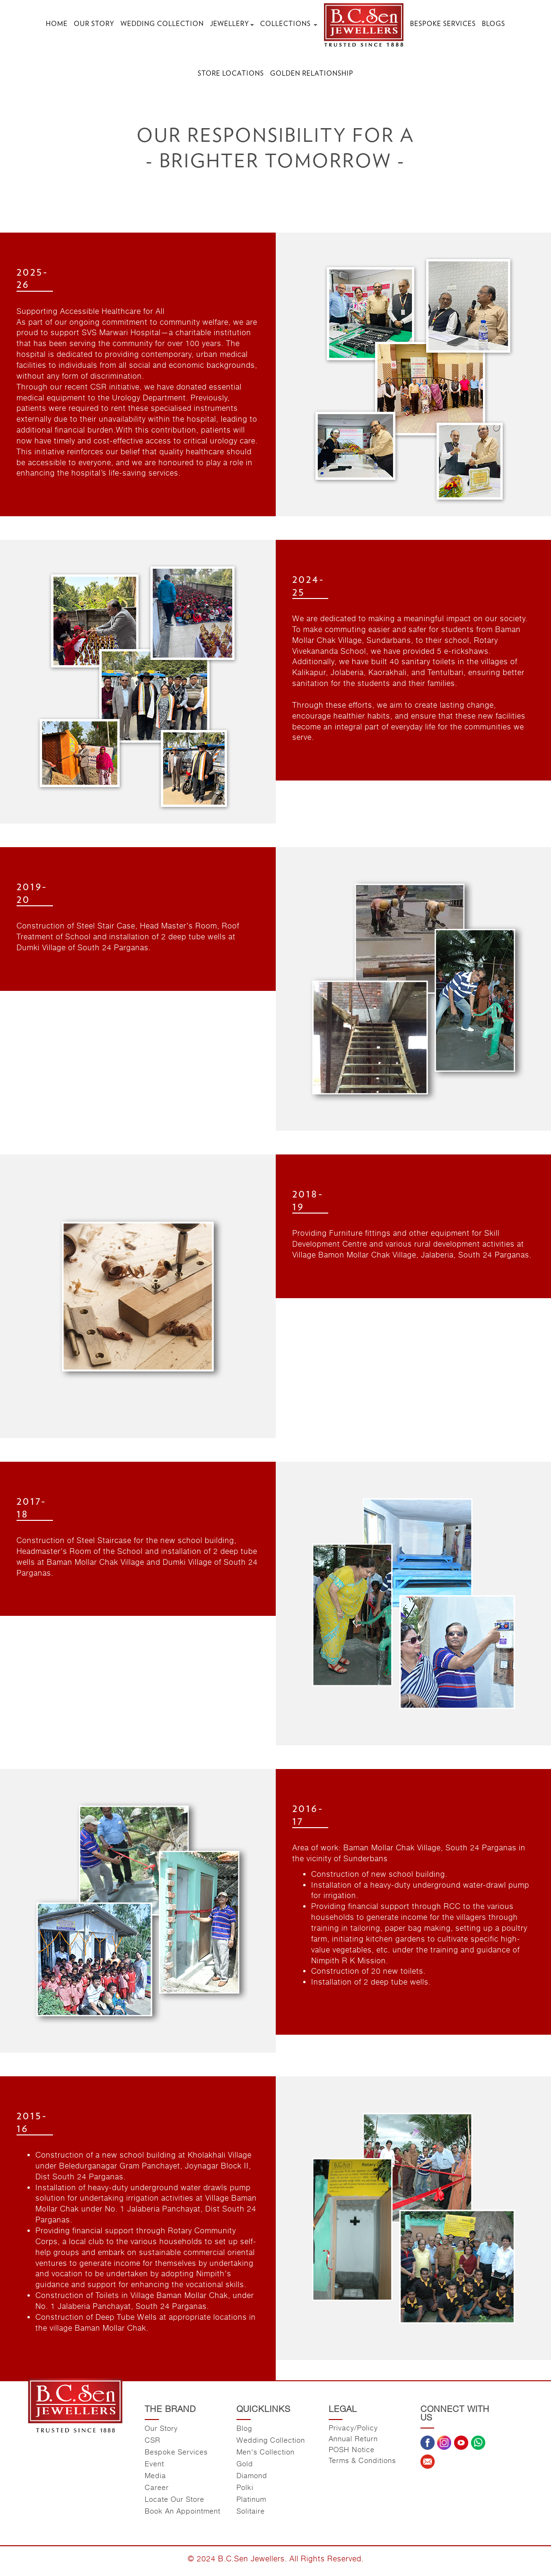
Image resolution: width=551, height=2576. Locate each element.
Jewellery (232, 23)
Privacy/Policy (353, 2427)
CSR (152, 2440)
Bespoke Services (443, 23)
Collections (288, 23)
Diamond (251, 2475)
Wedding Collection (162, 23)
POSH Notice (352, 2449)
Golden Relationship (311, 73)
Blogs (493, 23)
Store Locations (231, 73)
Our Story (94, 23)
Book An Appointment (182, 2511)
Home (57, 23)
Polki (245, 2487)
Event (154, 2463)
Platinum (251, 2499)
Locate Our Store (174, 2499)
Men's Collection (265, 2451)
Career (157, 2487)
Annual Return (353, 2438)
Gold (244, 2463)
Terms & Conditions (362, 2460)
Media (155, 2475)
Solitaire (250, 2511)
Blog (244, 2428)
